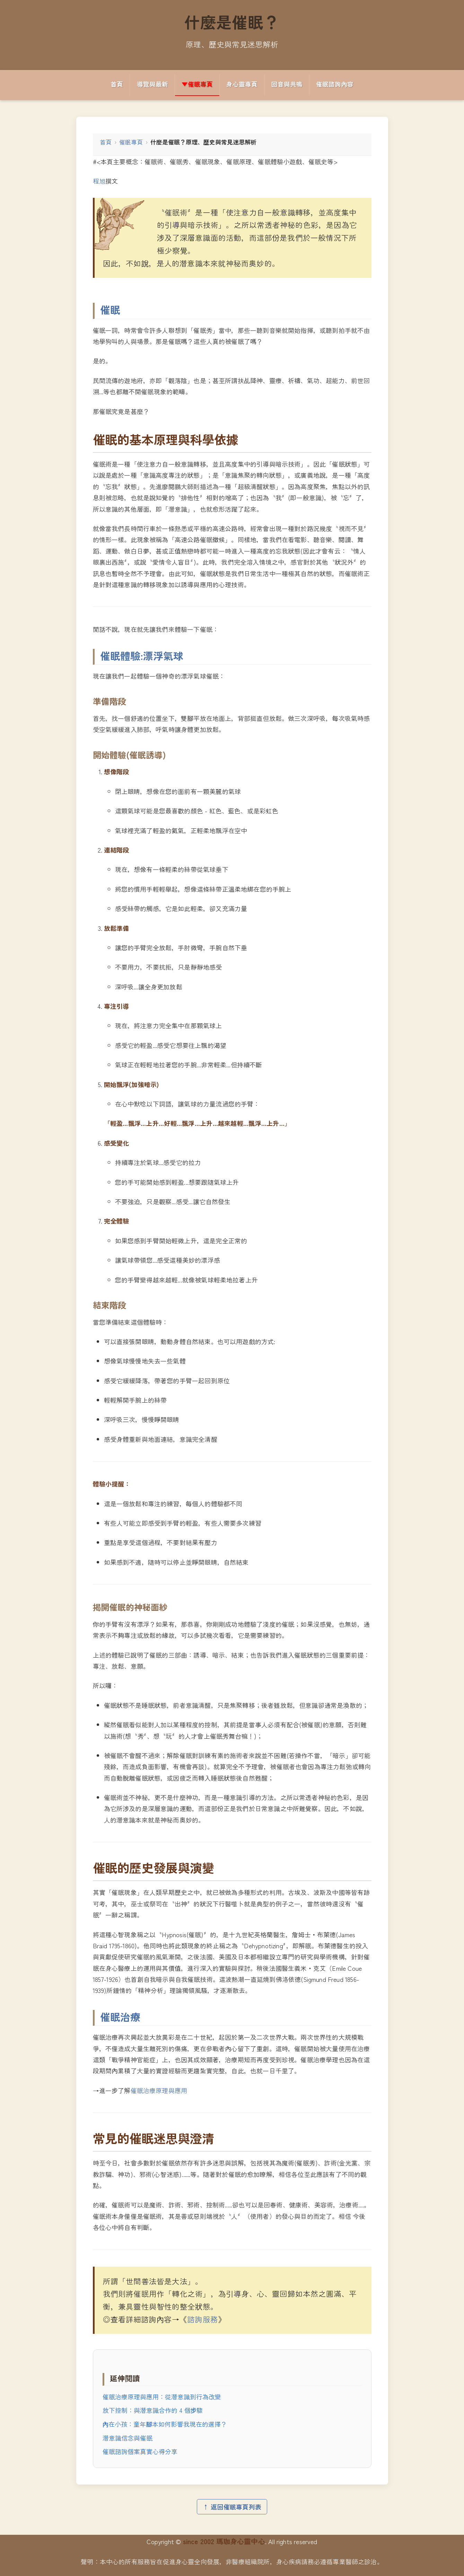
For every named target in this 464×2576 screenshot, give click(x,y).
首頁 (117, 84)
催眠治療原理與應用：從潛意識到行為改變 (162, 2396)
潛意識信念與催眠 (127, 2437)
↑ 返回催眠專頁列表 (232, 2506)
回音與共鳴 (287, 84)
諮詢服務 (202, 2319)
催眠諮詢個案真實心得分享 (140, 2451)
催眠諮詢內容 (334, 84)
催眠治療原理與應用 (159, 2090)
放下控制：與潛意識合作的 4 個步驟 (153, 2410)
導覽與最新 (152, 84)
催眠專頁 (131, 142)
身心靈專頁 (241, 84)
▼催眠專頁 (197, 84)
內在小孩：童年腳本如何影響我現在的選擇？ (165, 2423)
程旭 (99, 180)
